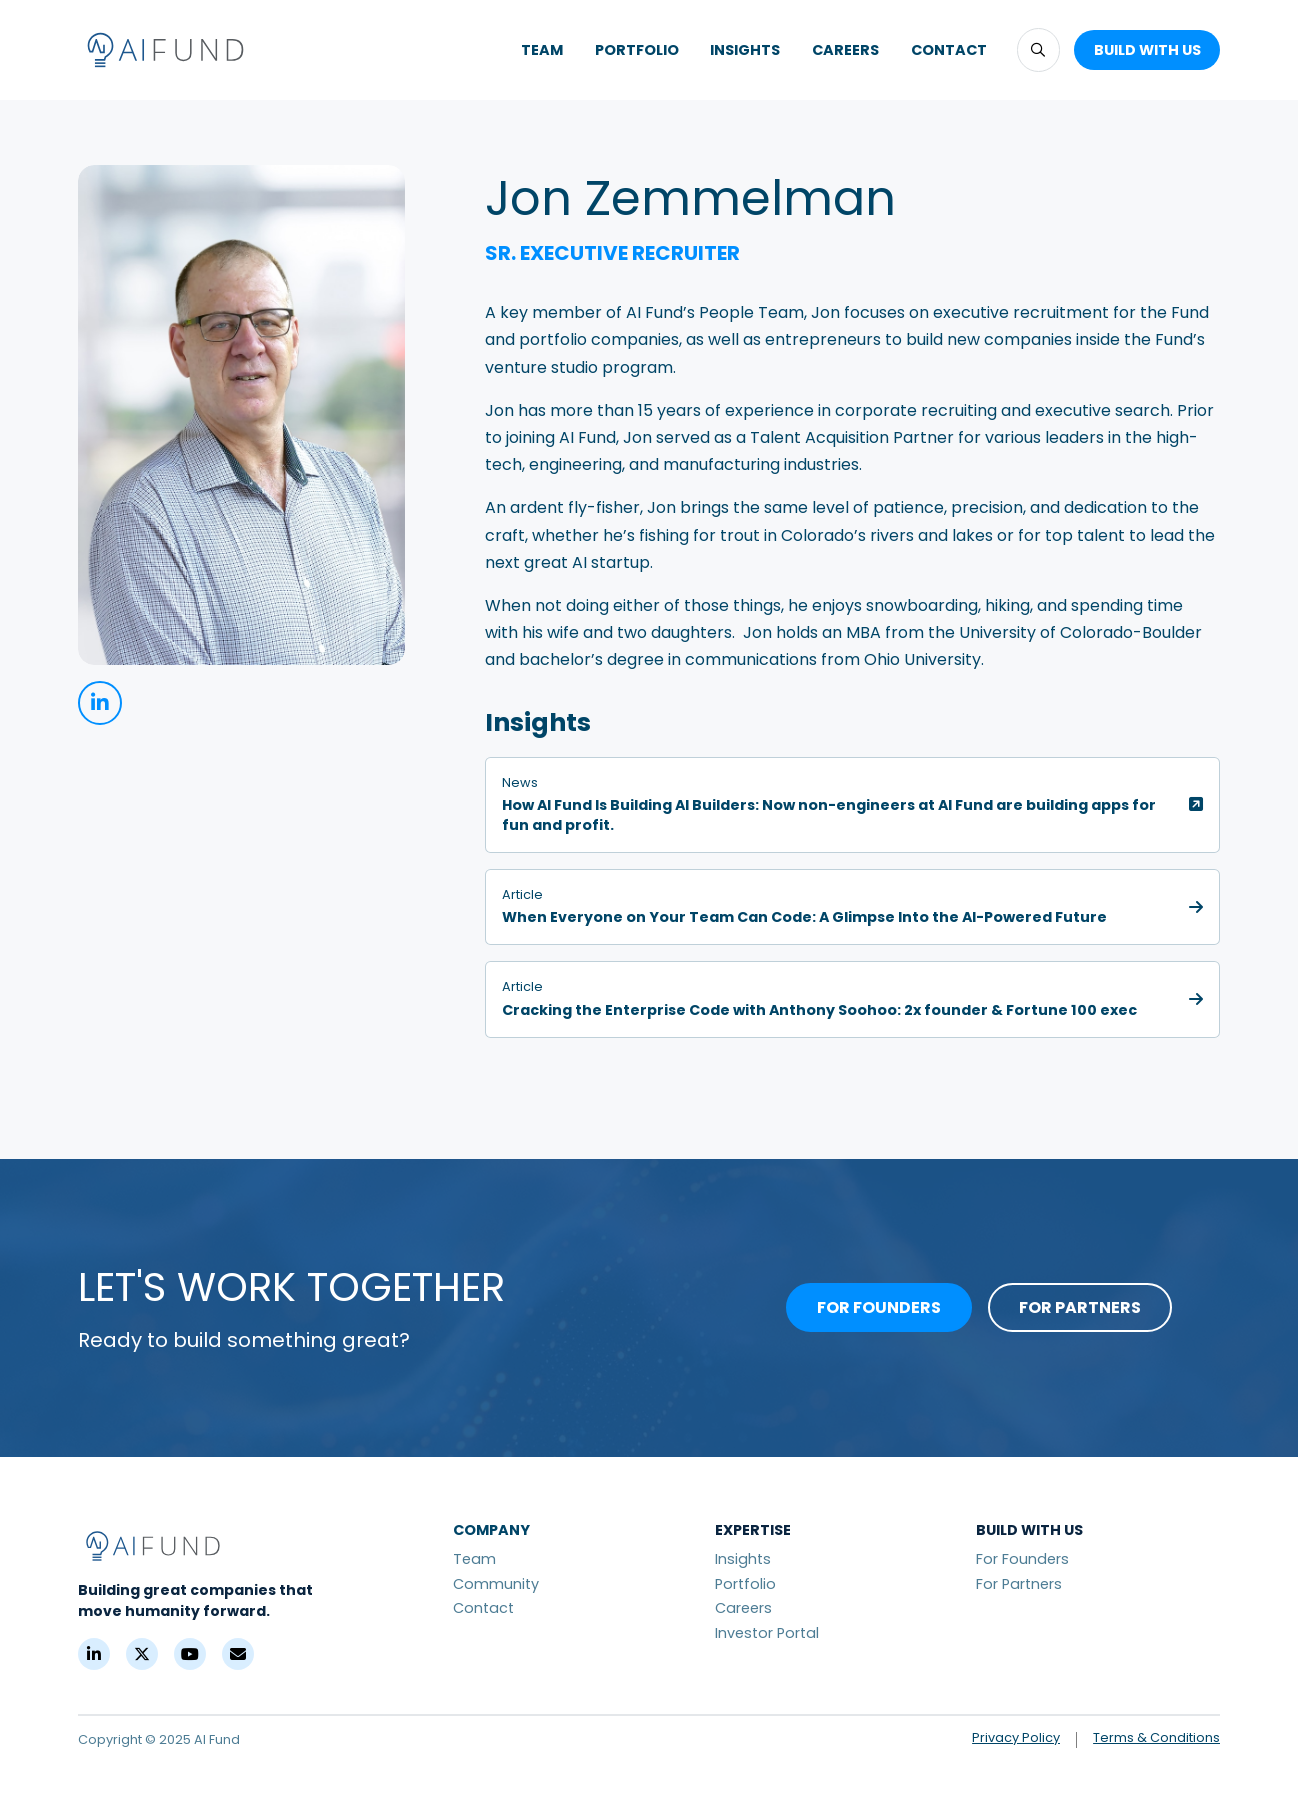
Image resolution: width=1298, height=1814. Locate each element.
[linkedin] (100, 703)
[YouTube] (190, 1654)
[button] (1038, 49)
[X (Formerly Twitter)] (142, 1654)
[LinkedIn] (94, 1654)
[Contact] (238, 1654)
